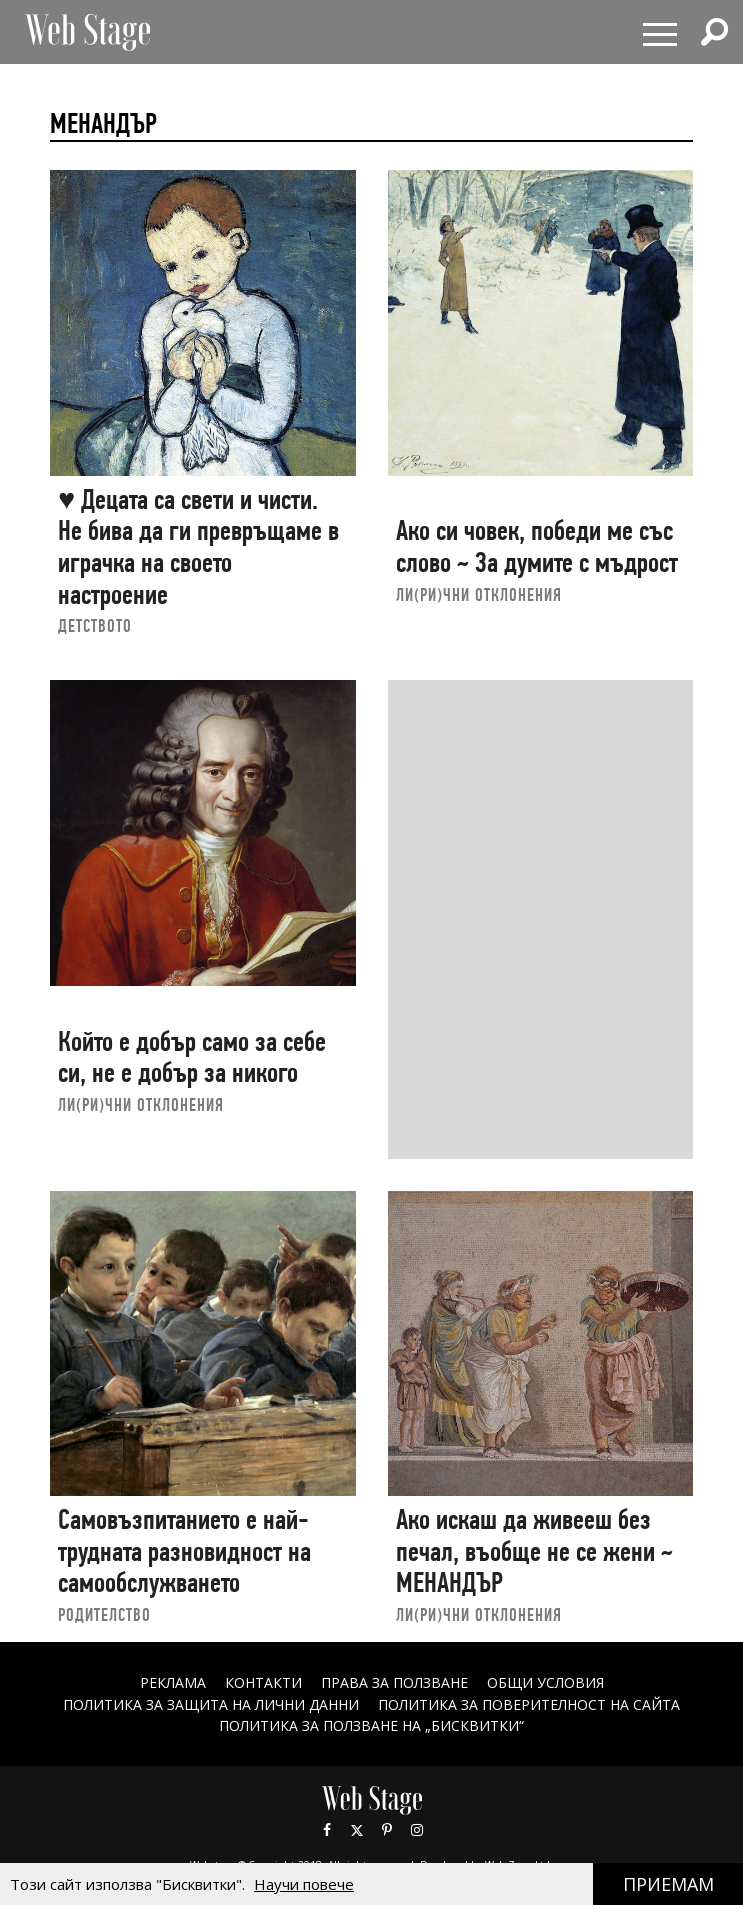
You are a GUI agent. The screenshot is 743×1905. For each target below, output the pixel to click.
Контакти (263, 1682)
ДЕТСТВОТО (95, 625)
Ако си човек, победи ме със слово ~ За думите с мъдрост (537, 546)
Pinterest (387, 1830)
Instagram (417, 1830)
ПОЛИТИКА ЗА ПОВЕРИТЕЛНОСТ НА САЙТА (529, 1704)
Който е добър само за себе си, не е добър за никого (192, 1057)
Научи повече (304, 1884)
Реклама (173, 1682)
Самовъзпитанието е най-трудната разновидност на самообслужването (184, 1551)
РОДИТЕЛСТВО (104, 1614)
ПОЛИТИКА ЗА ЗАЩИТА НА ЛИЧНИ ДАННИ (211, 1704)
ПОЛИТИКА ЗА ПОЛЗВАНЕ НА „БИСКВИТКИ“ (371, 1725)
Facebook (327, 1830)
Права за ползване (394, 1682)
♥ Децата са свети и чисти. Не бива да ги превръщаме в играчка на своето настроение (198, 547)
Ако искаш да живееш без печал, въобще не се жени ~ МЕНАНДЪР (534, 1551)
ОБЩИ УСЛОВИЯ (545, 1682)
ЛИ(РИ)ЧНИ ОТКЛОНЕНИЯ (479, 594)
